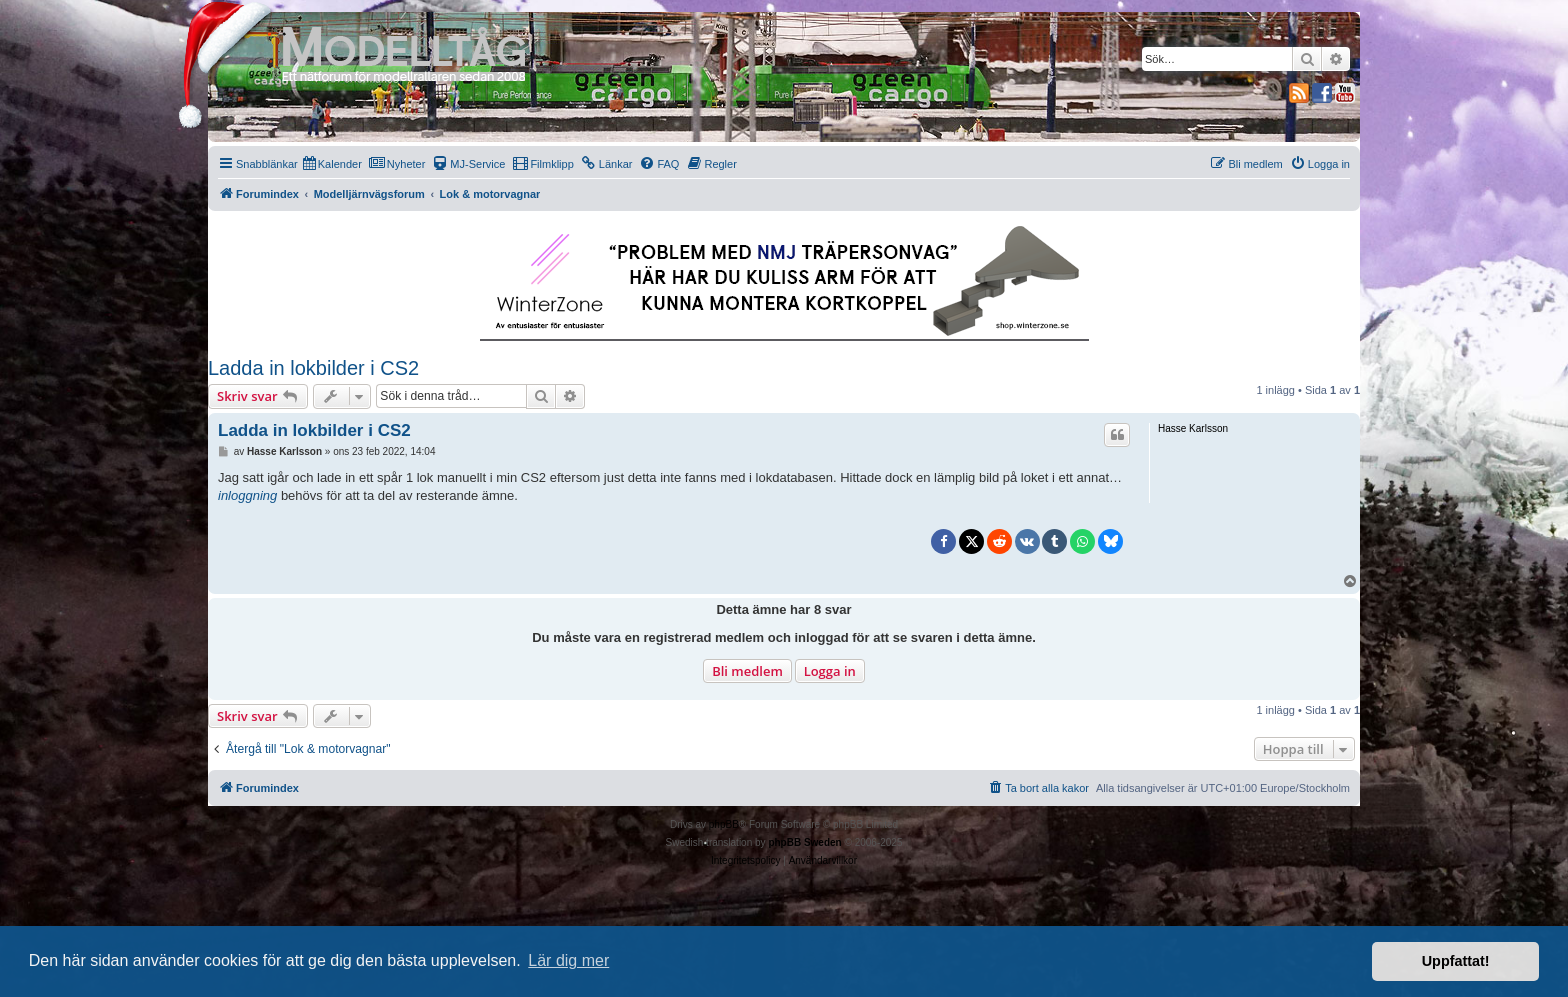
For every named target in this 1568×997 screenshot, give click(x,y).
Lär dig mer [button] (568, 960)
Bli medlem (747, 671)
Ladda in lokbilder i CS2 (313, 368)
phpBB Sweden (804, 842)
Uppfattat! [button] (1456, 961)
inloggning (247, 495)
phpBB (724, 824)
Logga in (830, 671)
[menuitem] (332, 164)
